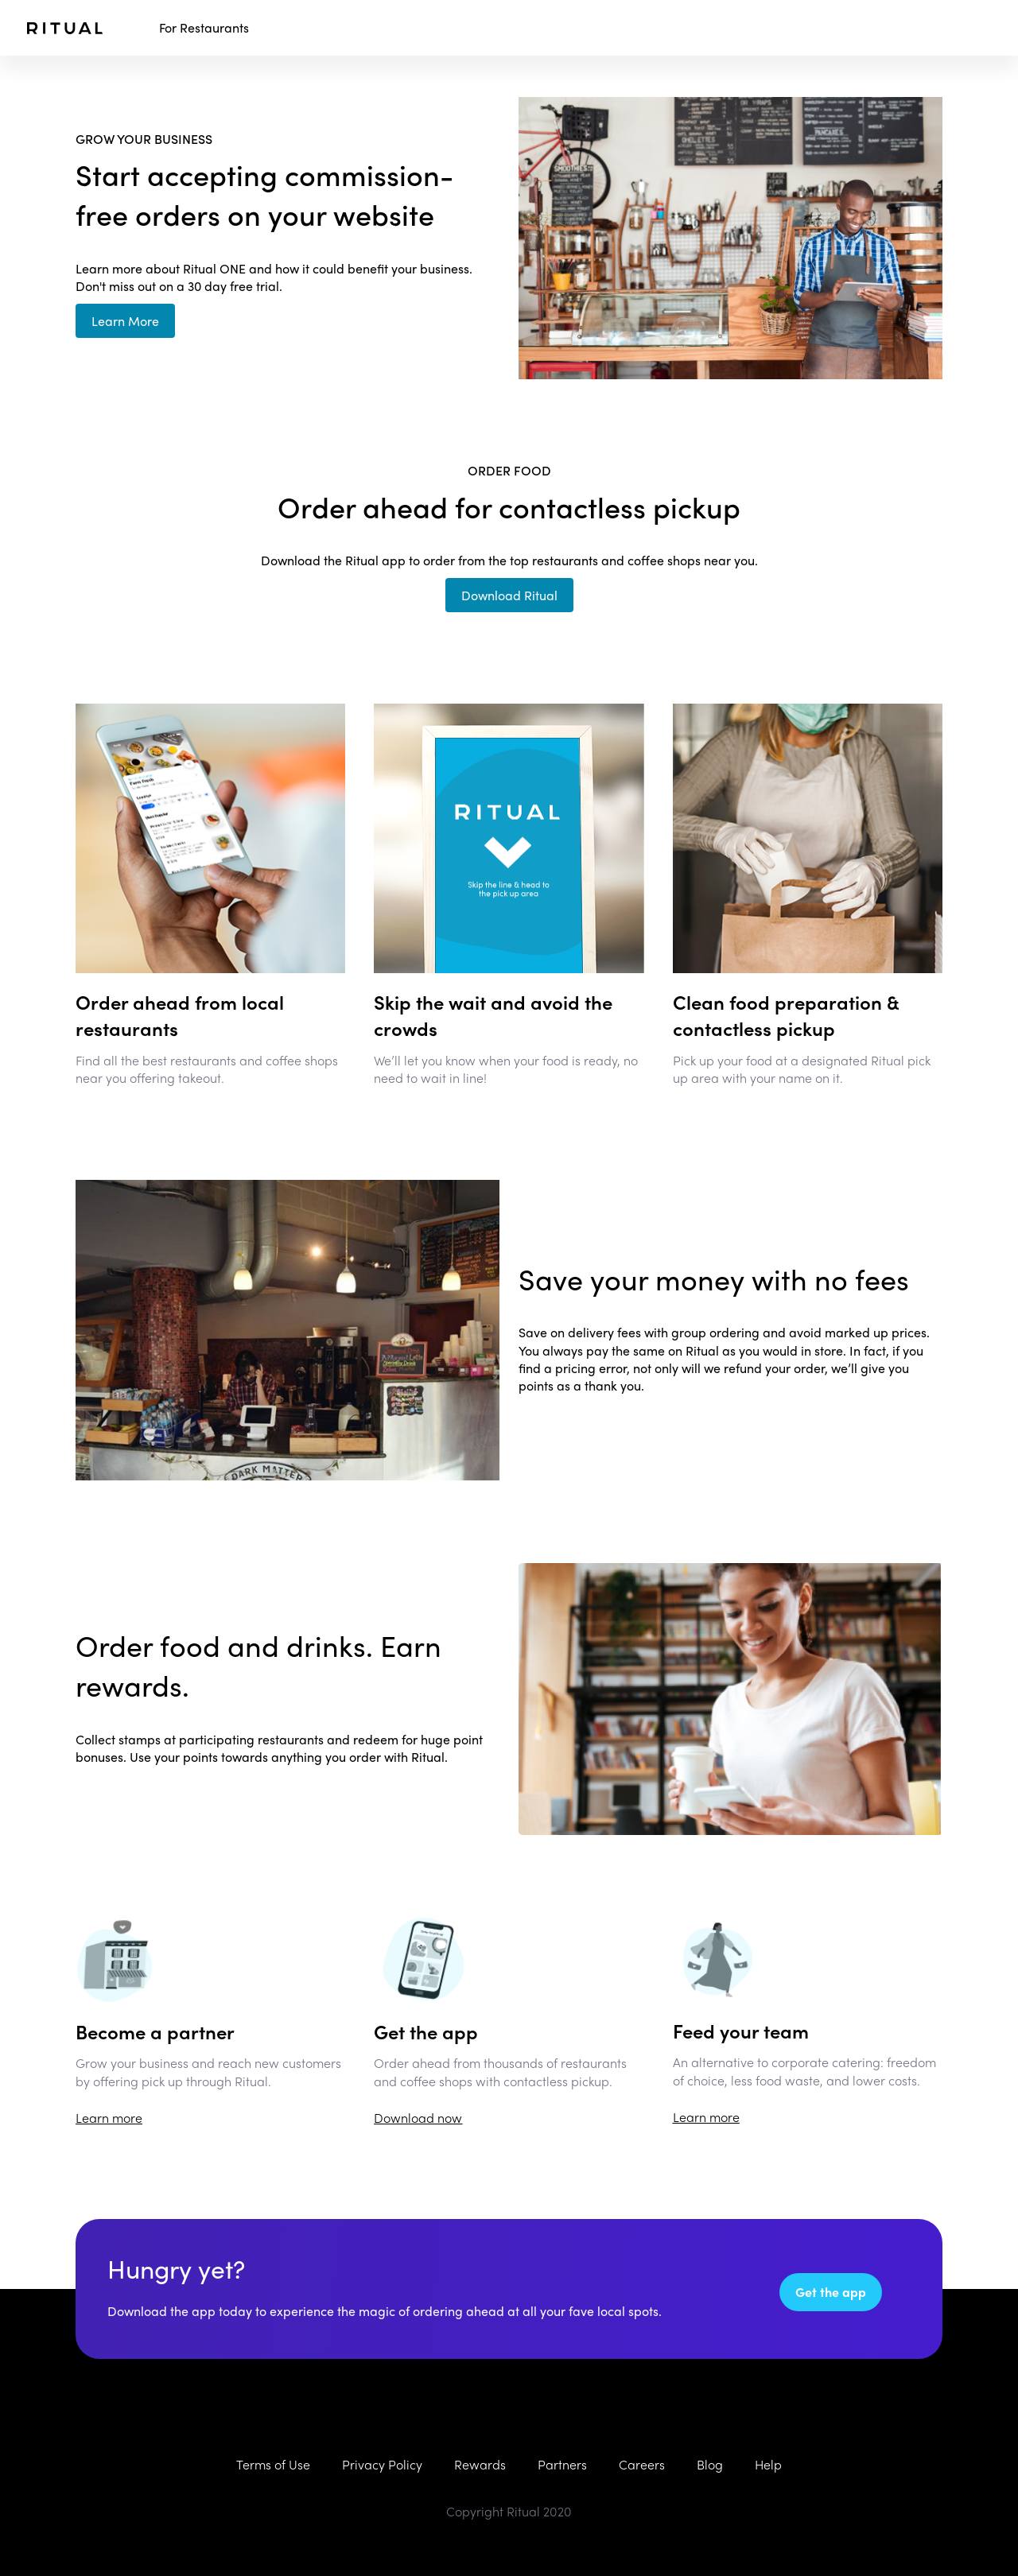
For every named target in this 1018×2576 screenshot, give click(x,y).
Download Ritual (509, 595)
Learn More (125, 321)
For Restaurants (204, 28)
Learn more (109, 2118)
